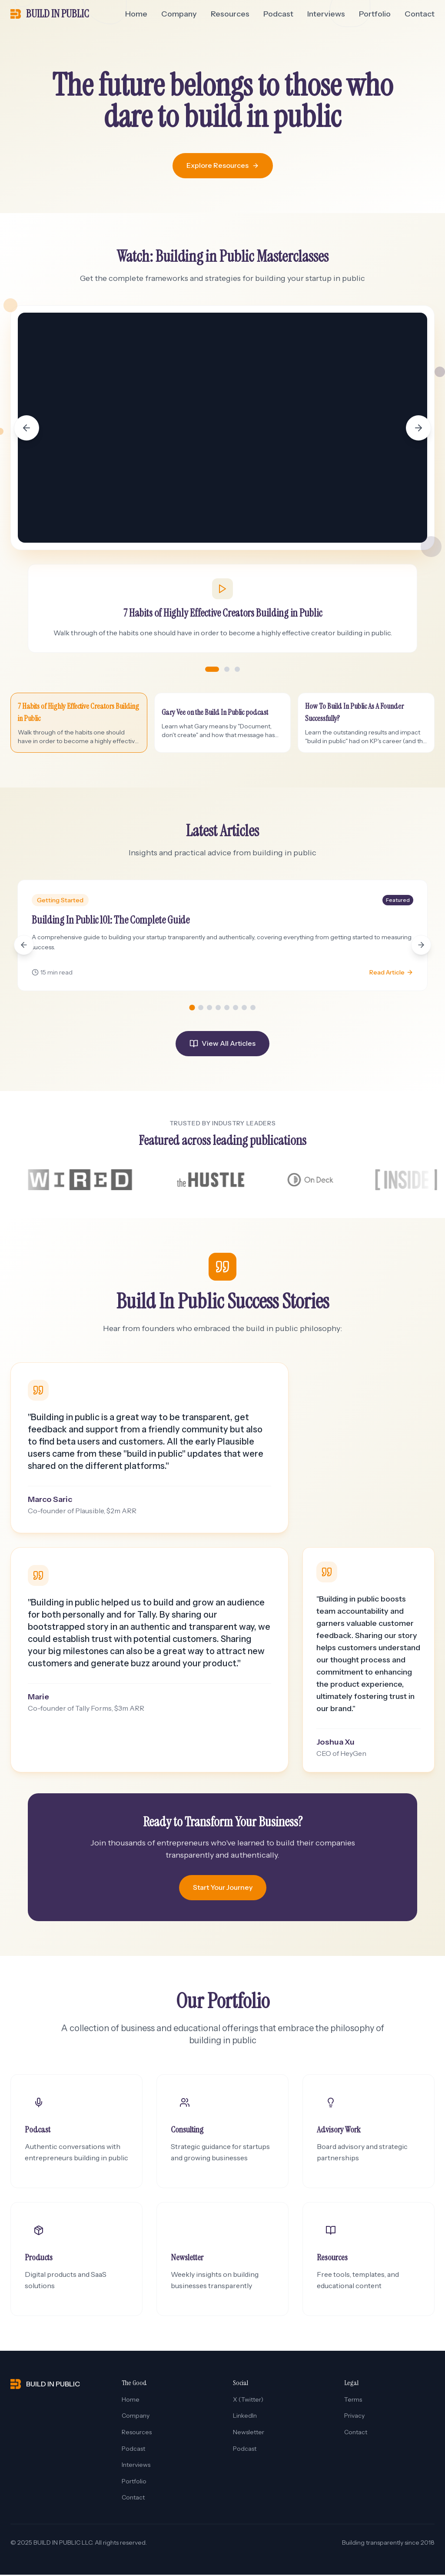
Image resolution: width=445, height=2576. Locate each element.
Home (136, 14)
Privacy (354, 2417)
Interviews (326, 14)
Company (179, 14)
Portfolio (375, 14)
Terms (353, 2401)
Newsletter (248, 2433)
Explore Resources (222, 165)
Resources (230, 14)
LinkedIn (245, 2417)
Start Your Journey (222, 1888)
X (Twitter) (248, 2401)
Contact (420, 14)
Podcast (278, 14)
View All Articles (222, 1043)
